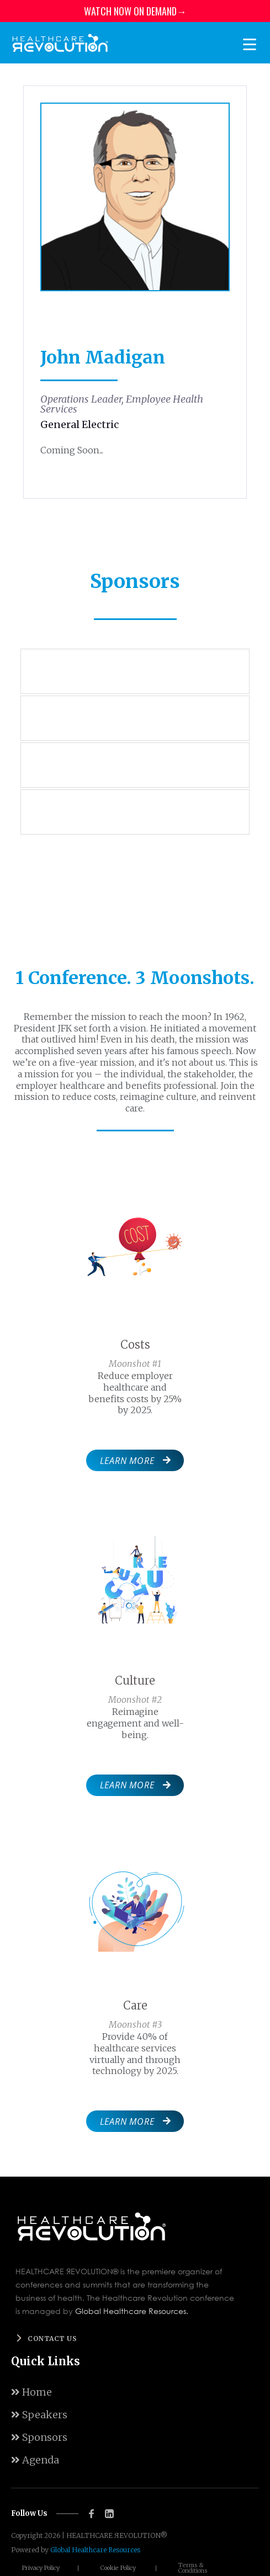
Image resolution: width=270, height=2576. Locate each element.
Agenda (35, 2460)
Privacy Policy (41, 2568)
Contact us (52, 2338)
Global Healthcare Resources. (131, 2311)
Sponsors (39, 2437)
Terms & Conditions (192, 2568)
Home (31, 2392)
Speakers (39, 2414)
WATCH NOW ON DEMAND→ (135, 11)
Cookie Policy (118, 2568)
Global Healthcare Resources (95, 2550)
